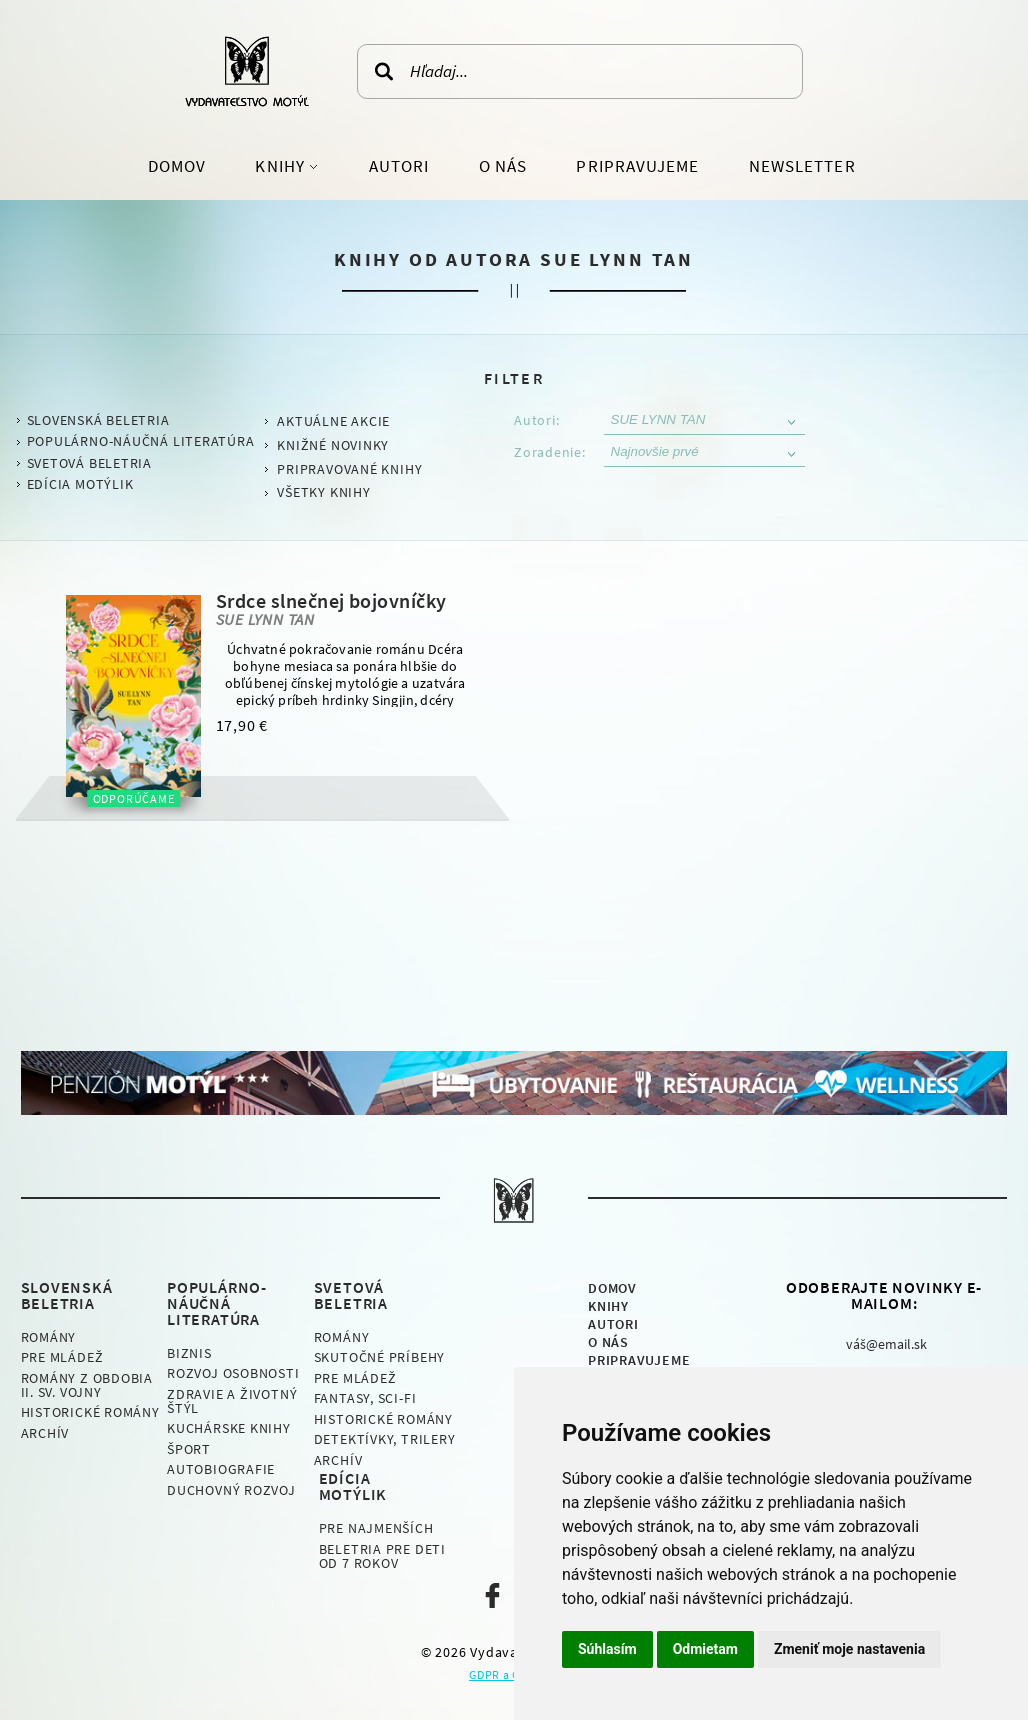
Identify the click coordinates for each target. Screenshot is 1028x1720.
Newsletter (802, 166)
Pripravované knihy (349, 469)
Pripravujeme (637, 166)
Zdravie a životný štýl (232, 1401)
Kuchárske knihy (229, 1428)
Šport (189, 1449)
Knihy (281, 166)
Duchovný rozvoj (231, 1490)
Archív (45, 1433)
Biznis (189, 1353)
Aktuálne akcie (333, 421)
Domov (177, 166)
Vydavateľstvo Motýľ (247, 71)
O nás (503, 166)
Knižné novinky (333, 445)
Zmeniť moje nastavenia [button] (849, 1649)
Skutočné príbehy (379, 1357)
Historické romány (90, 1412)
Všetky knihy (323, 492)
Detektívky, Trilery (385, 1439)
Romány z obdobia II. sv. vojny (87, 1385)
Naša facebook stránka (492, 1595)
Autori (399, 166)
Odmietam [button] (705, 1649)
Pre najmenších (376, 1528)
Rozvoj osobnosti (233, 1373)
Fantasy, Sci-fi (365, 1398)
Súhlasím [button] (607, 1649)
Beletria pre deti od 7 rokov (382, 1556)
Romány (49, 1337)
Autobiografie (221, 1469)
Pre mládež (62, 1357)
